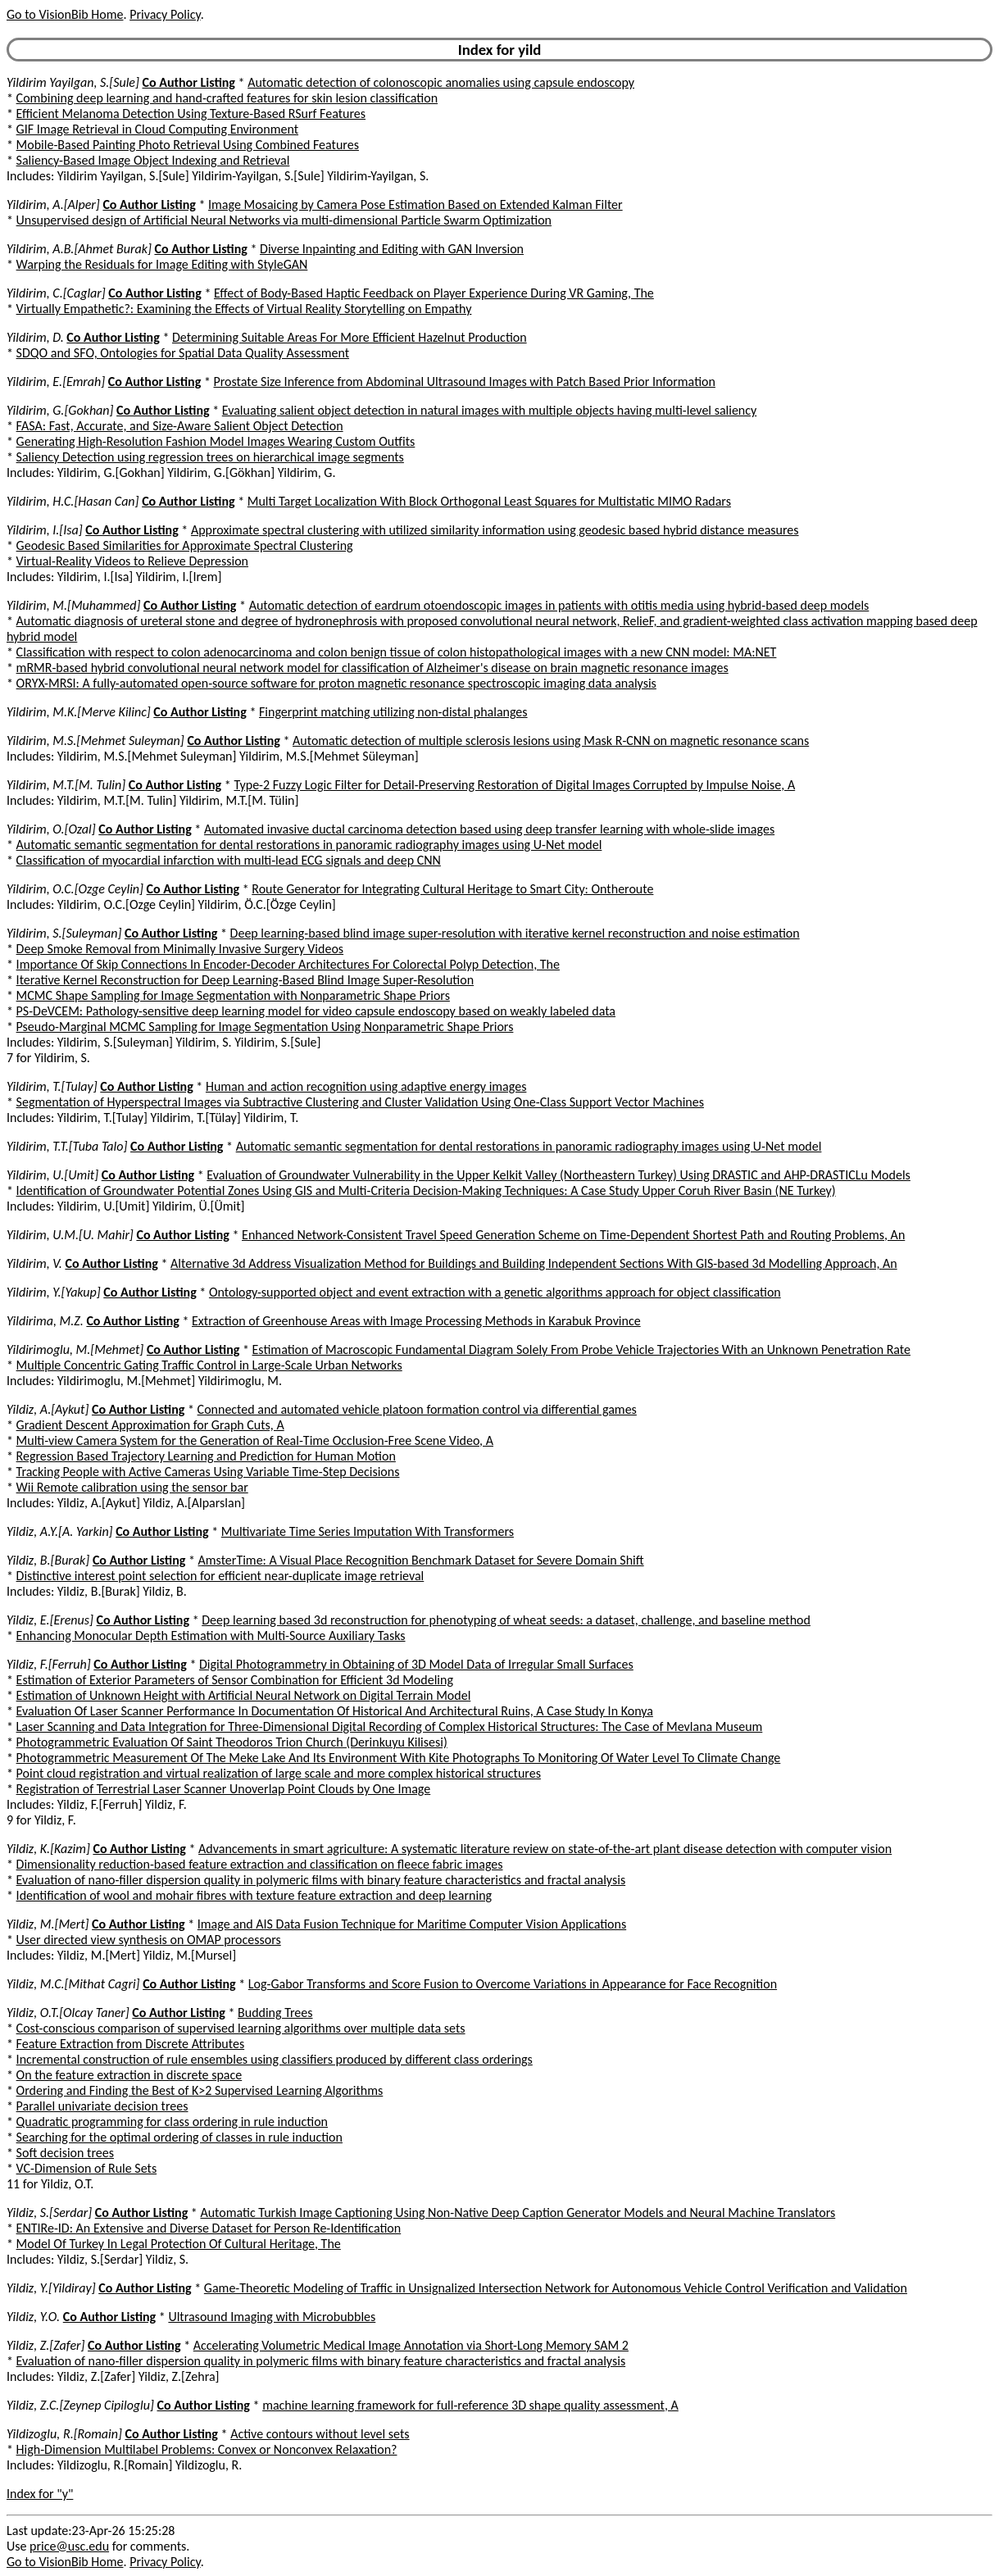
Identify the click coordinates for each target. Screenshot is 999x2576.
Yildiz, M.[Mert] (48, 1924)
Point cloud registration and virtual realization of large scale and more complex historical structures (278, 1773)
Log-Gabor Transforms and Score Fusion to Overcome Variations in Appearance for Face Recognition (512, 1984)
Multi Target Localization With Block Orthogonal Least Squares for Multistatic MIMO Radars (489, 501)
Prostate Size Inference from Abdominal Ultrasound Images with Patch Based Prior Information (464, 381)
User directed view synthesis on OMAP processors (148, 1939)
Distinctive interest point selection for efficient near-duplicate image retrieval (220, 1575)
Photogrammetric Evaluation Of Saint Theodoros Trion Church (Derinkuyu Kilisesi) (231, 1742)
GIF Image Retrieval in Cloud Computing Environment (157, 129)
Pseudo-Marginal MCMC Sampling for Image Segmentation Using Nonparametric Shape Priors (265, 1026)
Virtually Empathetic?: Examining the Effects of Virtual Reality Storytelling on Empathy (244, 308)
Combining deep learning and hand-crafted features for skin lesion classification (227, 98)
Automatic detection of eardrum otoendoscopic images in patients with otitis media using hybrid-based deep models (559, 605)
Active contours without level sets (319, 2434)
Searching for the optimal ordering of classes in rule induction (179, 2137)
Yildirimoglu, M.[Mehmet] (75, 1349)
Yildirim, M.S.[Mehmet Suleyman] (95, 740)
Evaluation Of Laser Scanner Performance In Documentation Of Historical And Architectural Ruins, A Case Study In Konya (334, 1711)
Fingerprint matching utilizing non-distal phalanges (393, 712)
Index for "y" (40, 2493)
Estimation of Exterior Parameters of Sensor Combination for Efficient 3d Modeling (234, 1680)
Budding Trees (275, 2012)
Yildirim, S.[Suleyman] (64, 933)
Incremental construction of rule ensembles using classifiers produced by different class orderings (274, 2059)
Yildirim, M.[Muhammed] (73, 605)
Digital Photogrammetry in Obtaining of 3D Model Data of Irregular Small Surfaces (416, 1664)
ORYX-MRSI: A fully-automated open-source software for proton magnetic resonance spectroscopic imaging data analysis (336, 683)
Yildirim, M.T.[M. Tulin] (66, 785)
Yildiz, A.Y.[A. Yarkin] (60, 1531)
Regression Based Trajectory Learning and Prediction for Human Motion (206, 1456)
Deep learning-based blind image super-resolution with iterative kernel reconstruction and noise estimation (515, 933)
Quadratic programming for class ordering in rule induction (172, 2121)
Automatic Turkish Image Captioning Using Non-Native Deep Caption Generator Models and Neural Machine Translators (517, 2212)
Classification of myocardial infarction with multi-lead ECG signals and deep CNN (228, 860)
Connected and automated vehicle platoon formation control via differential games (417, 1409)
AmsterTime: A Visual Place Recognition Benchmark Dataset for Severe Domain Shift (421, 1560)
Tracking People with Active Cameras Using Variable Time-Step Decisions (208, 1471)
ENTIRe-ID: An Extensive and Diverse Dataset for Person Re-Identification (209, 2228)
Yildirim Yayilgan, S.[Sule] (73, 82)
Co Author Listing (189, 82)
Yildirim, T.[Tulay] (52, 1086)
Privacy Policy (164, 14)
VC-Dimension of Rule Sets (86, 2168)
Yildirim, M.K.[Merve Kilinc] (79, 712)
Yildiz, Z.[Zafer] (45, 2345)
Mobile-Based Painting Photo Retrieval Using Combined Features (187, 144)
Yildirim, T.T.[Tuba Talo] (67, 1146)
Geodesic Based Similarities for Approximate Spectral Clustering (184, 545)
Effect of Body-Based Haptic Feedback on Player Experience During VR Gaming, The (434, 293)
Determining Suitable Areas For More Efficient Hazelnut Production (349, 337)
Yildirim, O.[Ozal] (51, 829)
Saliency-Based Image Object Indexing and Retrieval (153, 160)
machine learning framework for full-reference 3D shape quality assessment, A (470, 2405)
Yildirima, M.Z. (45, 1321)
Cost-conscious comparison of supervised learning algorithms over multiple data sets (240, 2028)
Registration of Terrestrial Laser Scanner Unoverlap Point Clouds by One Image (223, 1789)
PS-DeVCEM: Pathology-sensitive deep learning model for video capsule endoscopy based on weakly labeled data (315, 1011)
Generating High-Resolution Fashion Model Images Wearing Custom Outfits (215, 441)
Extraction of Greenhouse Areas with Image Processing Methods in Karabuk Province (416, 1321)
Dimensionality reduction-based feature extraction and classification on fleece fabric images (259, 1864)
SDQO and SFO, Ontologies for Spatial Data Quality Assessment (182, 353)
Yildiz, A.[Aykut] (48, 1409)
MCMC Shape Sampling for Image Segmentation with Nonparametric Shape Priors (233, 995)
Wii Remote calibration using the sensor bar (132, 1487)
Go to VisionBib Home (65, 14)
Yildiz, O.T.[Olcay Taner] (68, 2012)
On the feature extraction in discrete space (129, 2075)
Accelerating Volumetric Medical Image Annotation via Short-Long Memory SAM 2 (411, 2345)
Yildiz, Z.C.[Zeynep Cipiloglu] (80, 2405)
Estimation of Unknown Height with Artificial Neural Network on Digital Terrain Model (243, 1695)
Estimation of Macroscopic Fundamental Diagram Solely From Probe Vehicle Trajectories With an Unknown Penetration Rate (581, 1349)
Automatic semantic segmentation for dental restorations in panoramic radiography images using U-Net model (309, 844)
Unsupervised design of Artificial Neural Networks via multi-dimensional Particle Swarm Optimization (284, 220)
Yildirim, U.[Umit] (52, 1175)
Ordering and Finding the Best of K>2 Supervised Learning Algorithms (200, 2090)
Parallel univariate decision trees (102, 2106)
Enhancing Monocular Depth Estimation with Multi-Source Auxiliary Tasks (211, 1635)
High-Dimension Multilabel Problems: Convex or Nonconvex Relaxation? (206, 2449)
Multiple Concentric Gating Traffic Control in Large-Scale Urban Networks (209, 1365)
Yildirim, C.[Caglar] (56, 293)
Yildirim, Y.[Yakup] (54, 1292)
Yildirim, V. (34, 1263)
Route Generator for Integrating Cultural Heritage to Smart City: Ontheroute (452, 889)
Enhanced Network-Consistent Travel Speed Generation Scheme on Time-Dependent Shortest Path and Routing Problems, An (573, 1235)
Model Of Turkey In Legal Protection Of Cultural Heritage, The (178, 2243)
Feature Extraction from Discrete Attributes (130, 2043)
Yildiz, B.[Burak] (48, 1560)
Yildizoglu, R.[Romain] (64, 2434)
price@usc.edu (69, 2546)
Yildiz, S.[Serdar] (49, 2212)
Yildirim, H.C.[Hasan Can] (73, 501)
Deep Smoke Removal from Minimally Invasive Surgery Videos (179, 948)
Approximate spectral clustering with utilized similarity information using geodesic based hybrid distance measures (495, 530)
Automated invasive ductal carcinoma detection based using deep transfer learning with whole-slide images (489, 829)
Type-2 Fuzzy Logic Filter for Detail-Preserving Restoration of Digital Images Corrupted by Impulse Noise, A (514, 785)
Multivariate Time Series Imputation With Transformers (367, 1531)
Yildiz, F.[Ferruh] (49, 1664)
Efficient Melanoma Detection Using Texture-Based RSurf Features (191, 113)
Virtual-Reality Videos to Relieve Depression (132, 561)
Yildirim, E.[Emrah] (56, 381)
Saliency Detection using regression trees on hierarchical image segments (210, 457)
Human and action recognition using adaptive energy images (366, 1086)
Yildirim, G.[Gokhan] (60, 410)
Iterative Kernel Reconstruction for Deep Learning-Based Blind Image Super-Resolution (245, 980)
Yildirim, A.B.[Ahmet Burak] (79, 249)
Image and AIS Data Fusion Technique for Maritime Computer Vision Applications (412, 1924)
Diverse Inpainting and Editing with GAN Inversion (392, 249)
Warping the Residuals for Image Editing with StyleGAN (162, 264)
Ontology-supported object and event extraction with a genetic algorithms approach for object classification (495, 1292)
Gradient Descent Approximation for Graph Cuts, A (150, 1425)
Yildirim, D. (35, 337)
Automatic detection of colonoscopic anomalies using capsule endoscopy (440, 82)
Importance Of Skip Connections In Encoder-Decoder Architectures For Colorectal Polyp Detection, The (288, 964)
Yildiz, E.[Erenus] (50, 1620)
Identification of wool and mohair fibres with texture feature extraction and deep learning (254, 1895)
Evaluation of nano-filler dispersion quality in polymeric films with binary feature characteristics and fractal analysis (321, 1880)
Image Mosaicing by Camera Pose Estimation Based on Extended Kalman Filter (415, 204)
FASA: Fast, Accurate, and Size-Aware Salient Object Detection (179, 426)
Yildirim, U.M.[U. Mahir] (70, 1235)
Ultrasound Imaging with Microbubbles (271, 2316)
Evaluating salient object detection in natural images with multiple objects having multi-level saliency (489, 410)
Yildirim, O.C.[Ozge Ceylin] (75, 889)
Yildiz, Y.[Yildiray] (51, 2288)
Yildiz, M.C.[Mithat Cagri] (73, 1984)
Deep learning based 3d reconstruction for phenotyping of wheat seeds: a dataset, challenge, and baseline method (506, 1620)
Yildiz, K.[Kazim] (48, 1848)
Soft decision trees (65, 2152)
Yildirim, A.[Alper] (53, 204)
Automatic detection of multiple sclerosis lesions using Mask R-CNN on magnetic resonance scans (551, 740)
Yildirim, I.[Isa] (45, 530)
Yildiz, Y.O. (33, 2316)
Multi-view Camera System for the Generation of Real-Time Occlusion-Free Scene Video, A (254, 1440)
